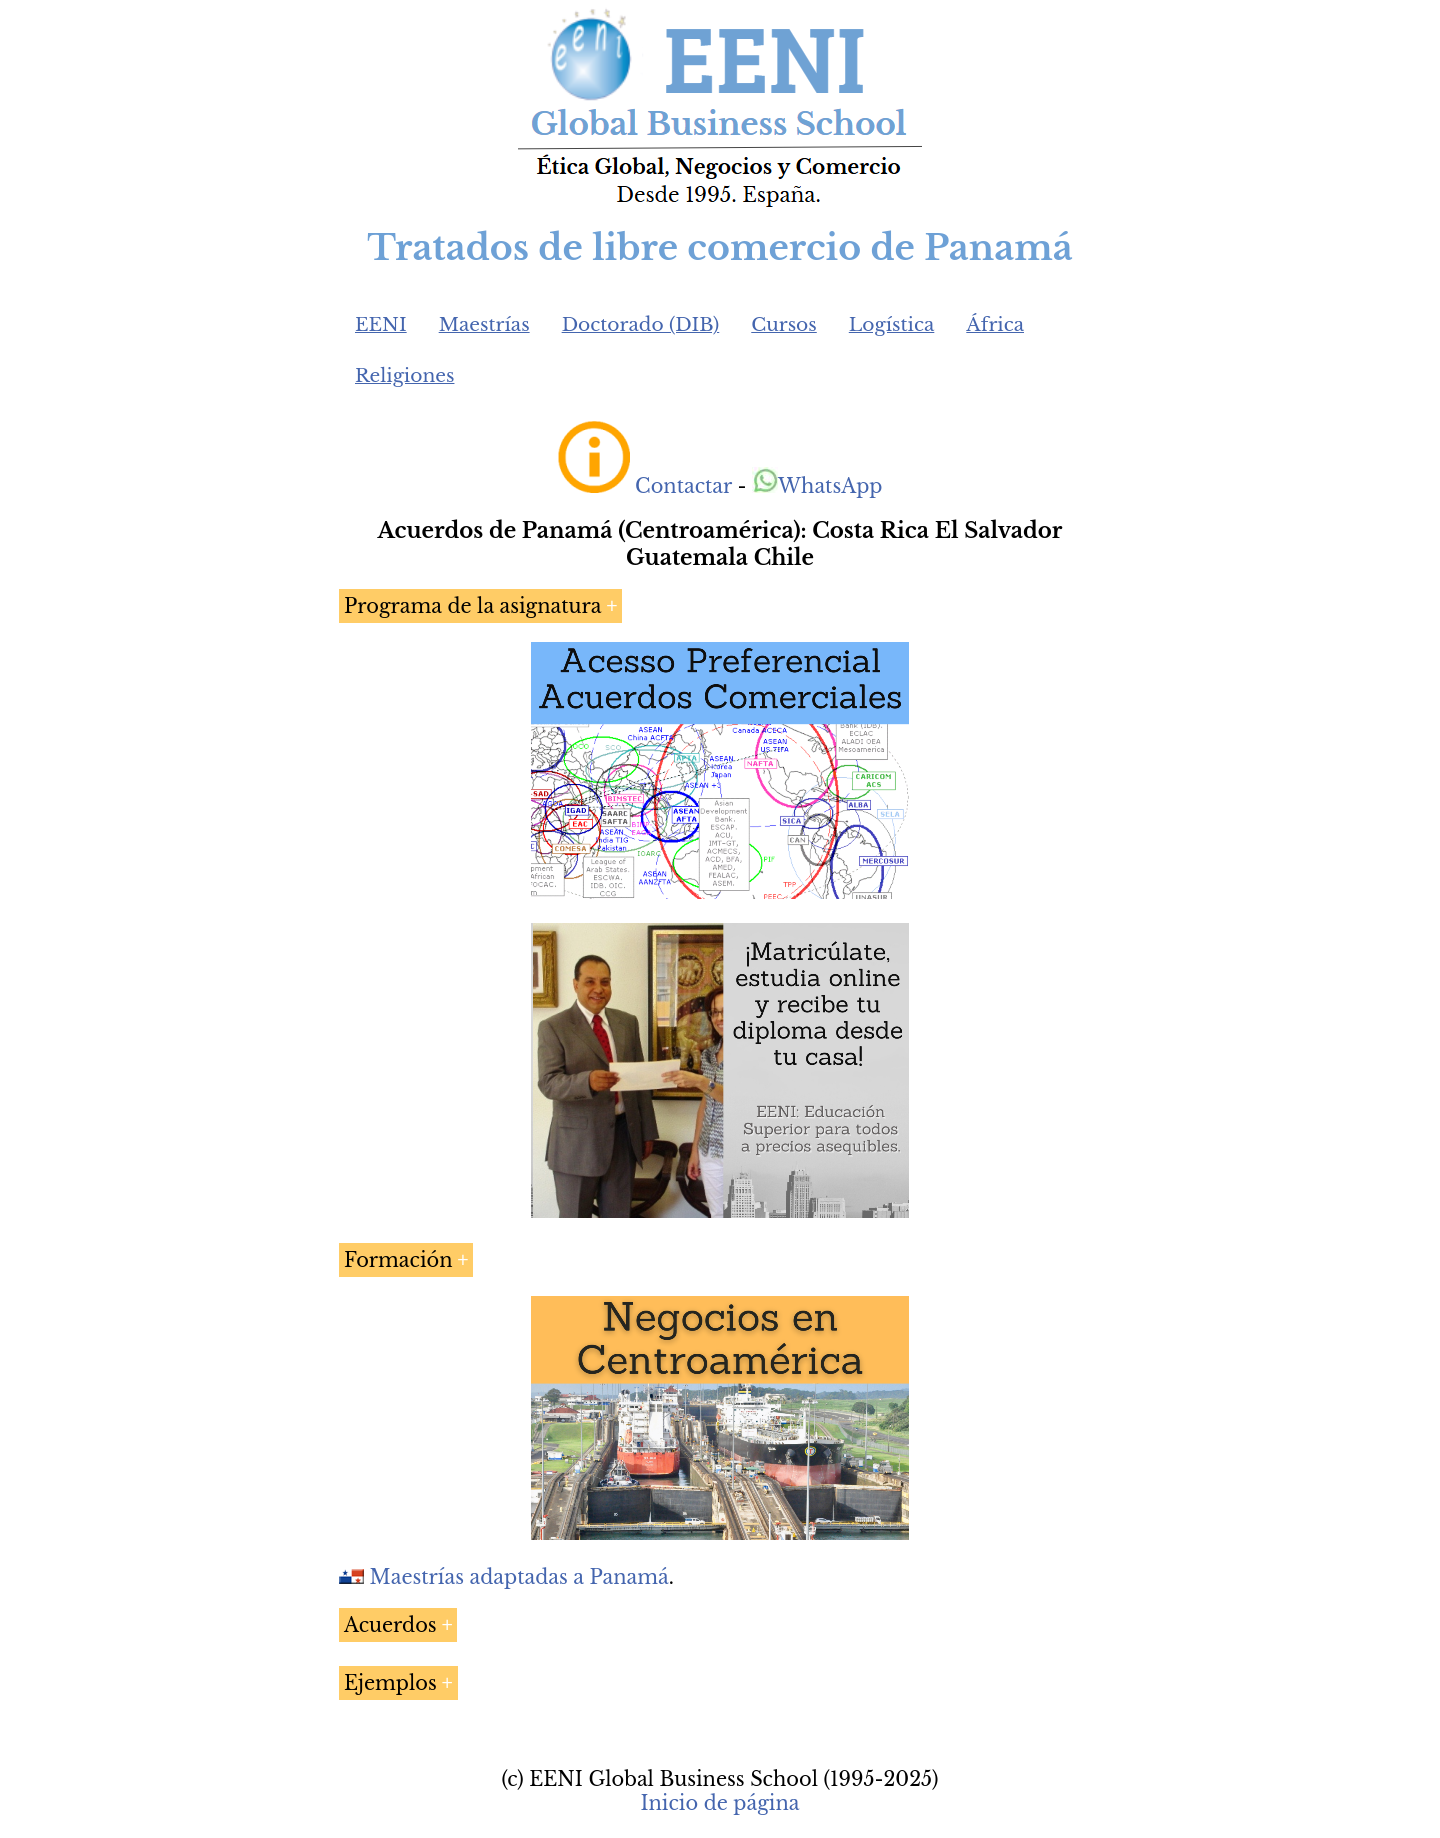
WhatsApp (817, 486)
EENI (381, 324)
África (995, 324)
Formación (398, 1260)
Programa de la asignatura (472, 606)
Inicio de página (719, 1803)
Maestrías (484, 324)
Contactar (683, 486)
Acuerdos (390, 1625)
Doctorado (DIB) (641, 324)
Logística (892, 324)
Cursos (784, 324)
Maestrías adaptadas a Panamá (519, 1577)
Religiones (404, 375)
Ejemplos (390, 1683)
